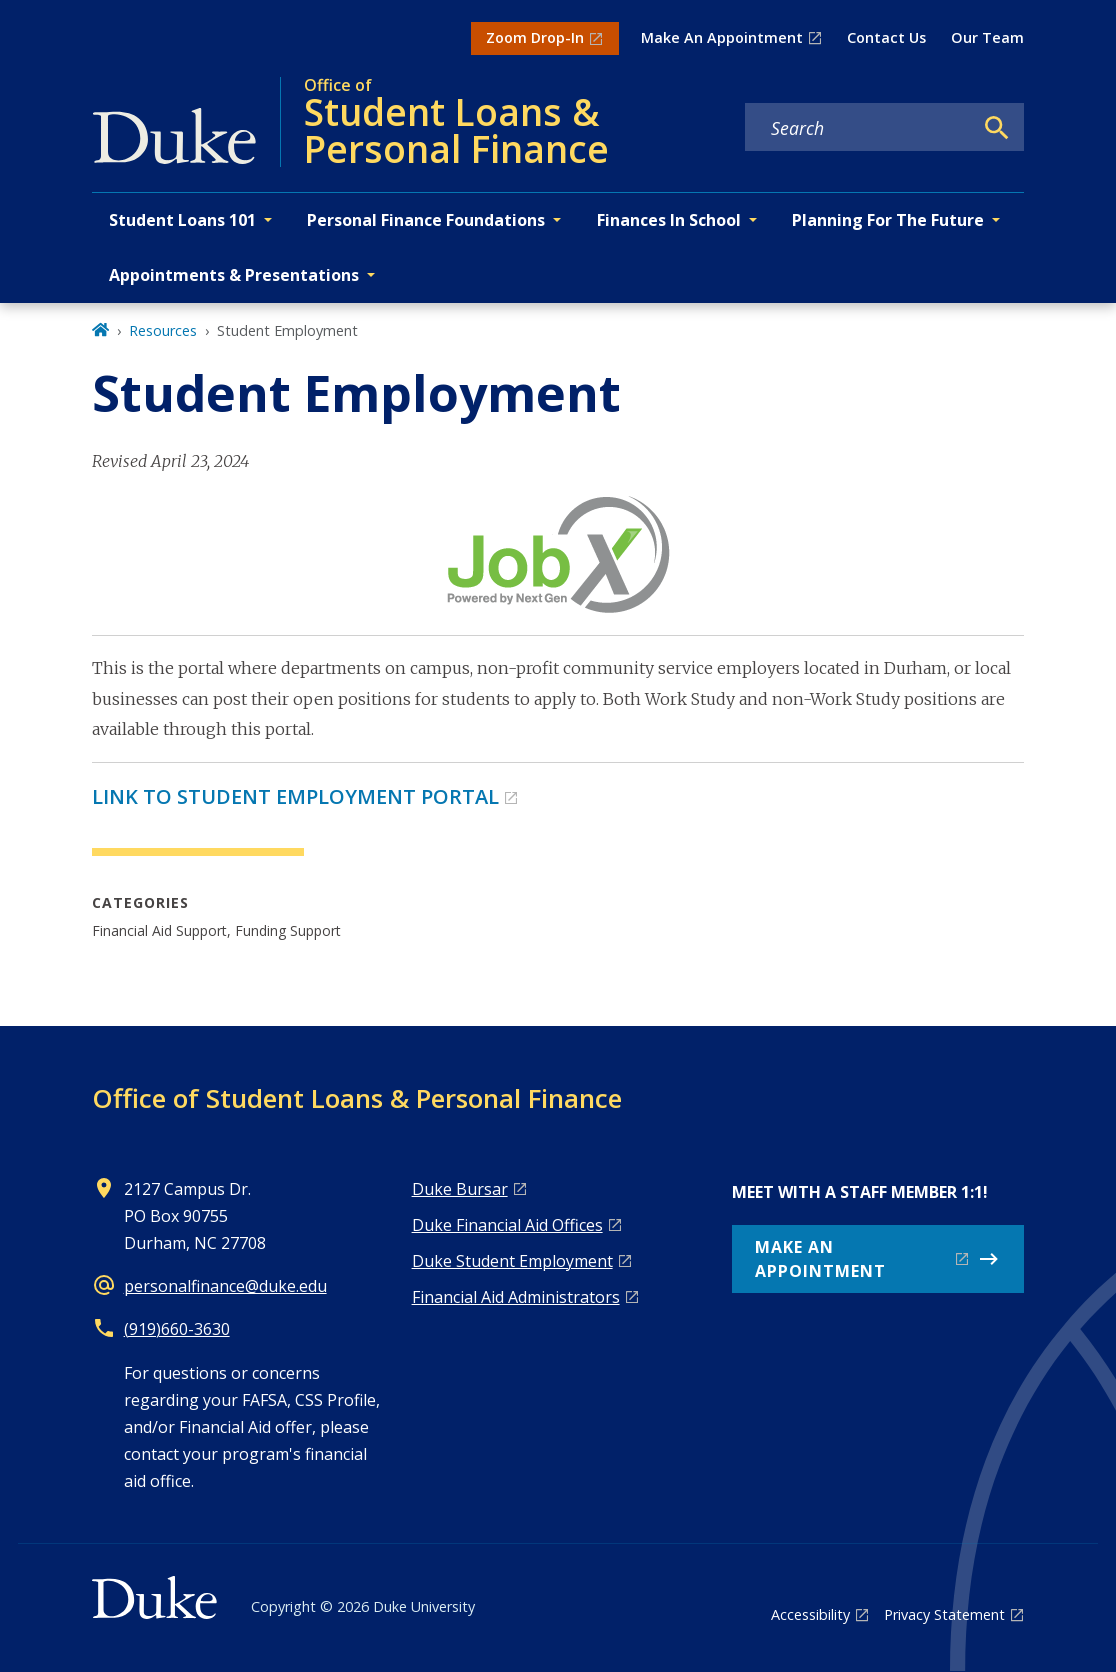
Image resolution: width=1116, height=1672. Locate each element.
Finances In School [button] (669, 220)
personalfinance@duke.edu (225, 1286)
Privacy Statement (944, 1614)
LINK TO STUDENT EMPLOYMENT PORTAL (295, 796)
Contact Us (886, 37)
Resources (163, 330)
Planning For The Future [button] (888, 220)
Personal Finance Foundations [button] (426, 220)
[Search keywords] (859, 128)
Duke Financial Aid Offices (507, 1225)
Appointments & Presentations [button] (234, 275)
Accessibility (810, 1614)
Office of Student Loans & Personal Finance (357, 1098)
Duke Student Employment (512, 1261)
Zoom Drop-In (535, 37)
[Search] (997, 128)
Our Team (987, 37)
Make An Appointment (722, 37)
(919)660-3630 (177, 1329)
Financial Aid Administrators (516, 1297)
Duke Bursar (460, 1189)
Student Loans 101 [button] (182, 220)
